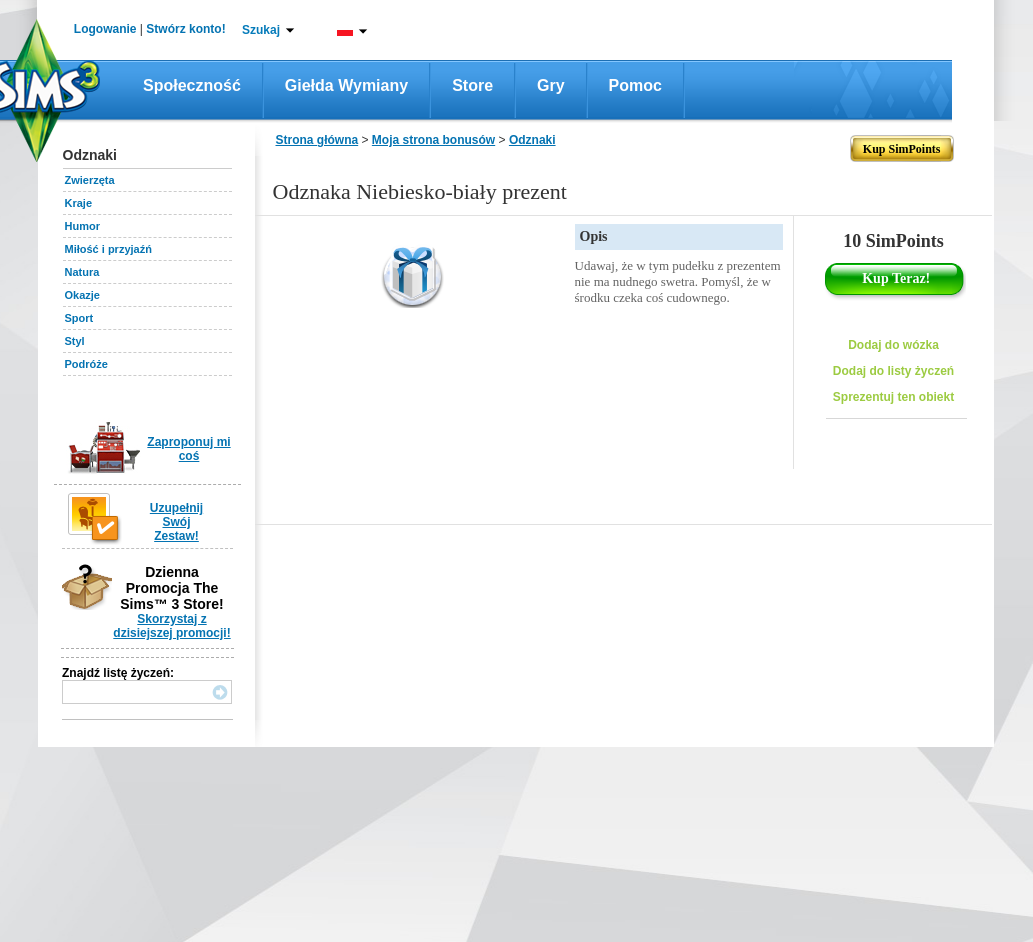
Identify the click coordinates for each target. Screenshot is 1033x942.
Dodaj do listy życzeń (893, 371)
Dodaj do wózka (893, 345)
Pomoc (635, 85)
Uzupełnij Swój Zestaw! (176, 522)
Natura (82, 272)
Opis (594, 236)
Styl (75, 341)
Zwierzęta (90, 180)
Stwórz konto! (185, 29)
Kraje (79, 203)
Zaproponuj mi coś (188, 449)
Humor (82, 226)
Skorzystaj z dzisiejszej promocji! (171, 626)
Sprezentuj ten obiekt (893, 397)
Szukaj (261, 30)
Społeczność (192, 85)
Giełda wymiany (346, 85)
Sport (79, 318)
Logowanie (105, 29)
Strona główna (317, 140)
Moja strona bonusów (433, 140)
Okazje (82, 295)
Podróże (86, 364)
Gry (551, 85)
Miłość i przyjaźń (108, 249)
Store (472, 85)
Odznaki (532, 140)
